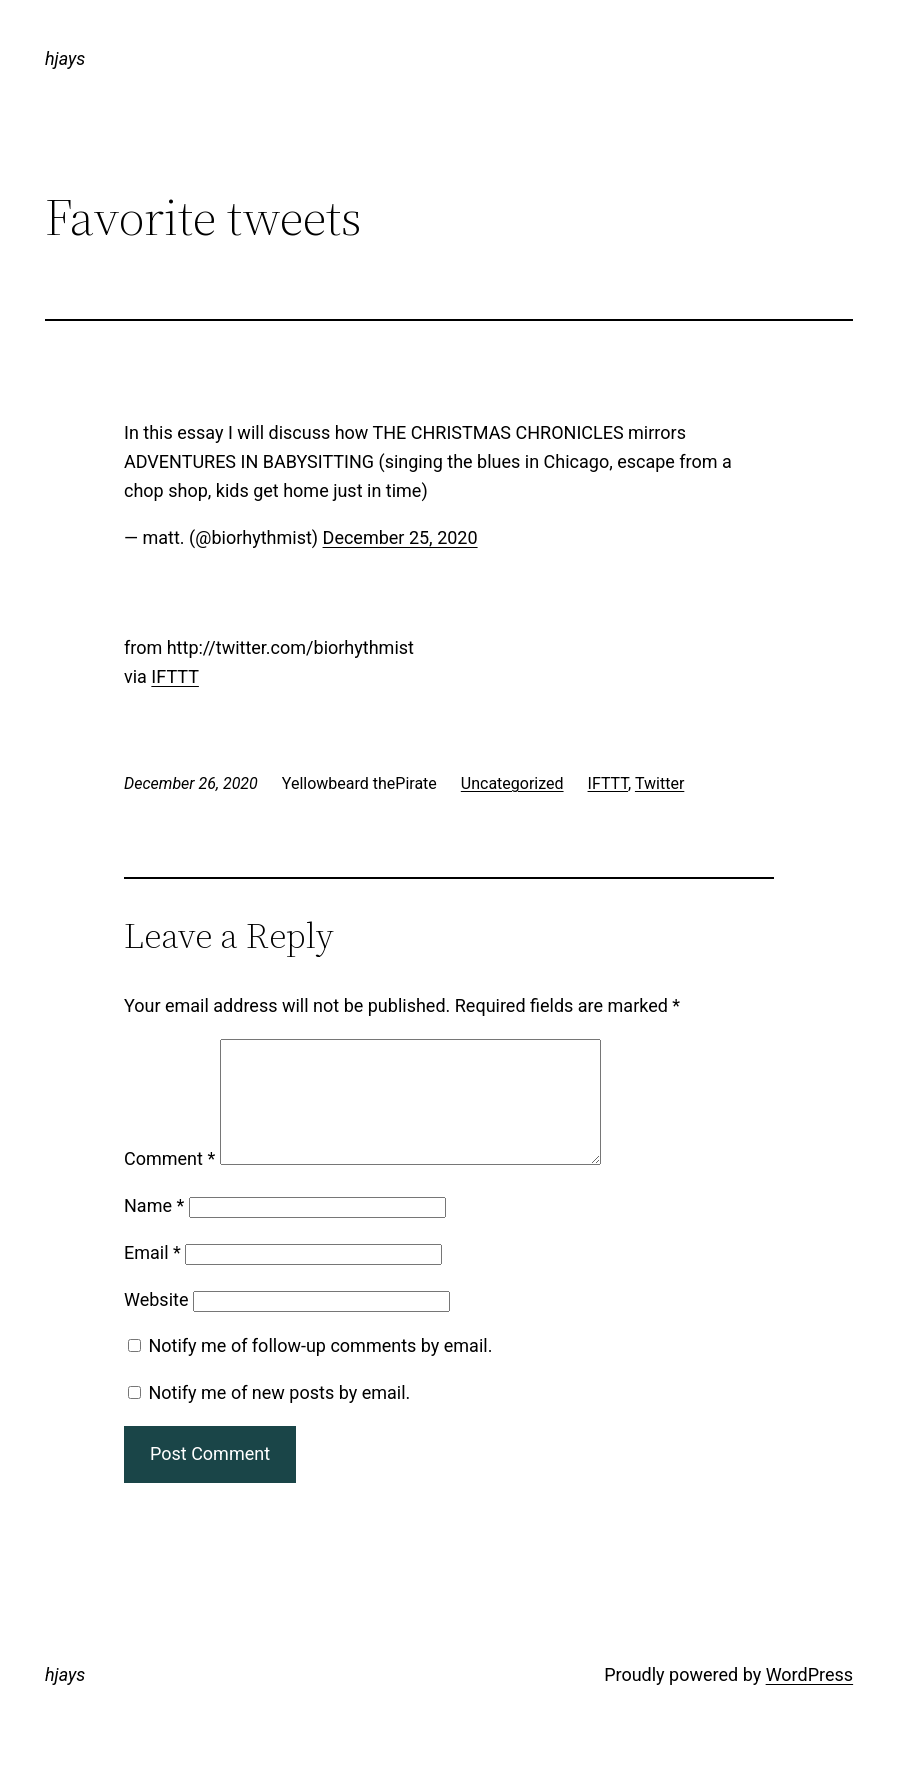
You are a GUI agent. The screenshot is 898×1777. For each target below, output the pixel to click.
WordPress (809, 1698)
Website (156, 1323)
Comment (169, 1182)
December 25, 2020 (400, 537)
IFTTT (175, 676)
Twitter (659, 783)
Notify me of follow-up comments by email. (320, 1369)
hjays (65, 58)
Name (154, 1229)
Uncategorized (512, 783)
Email (152, 1276)
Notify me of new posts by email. (279, 1416)
